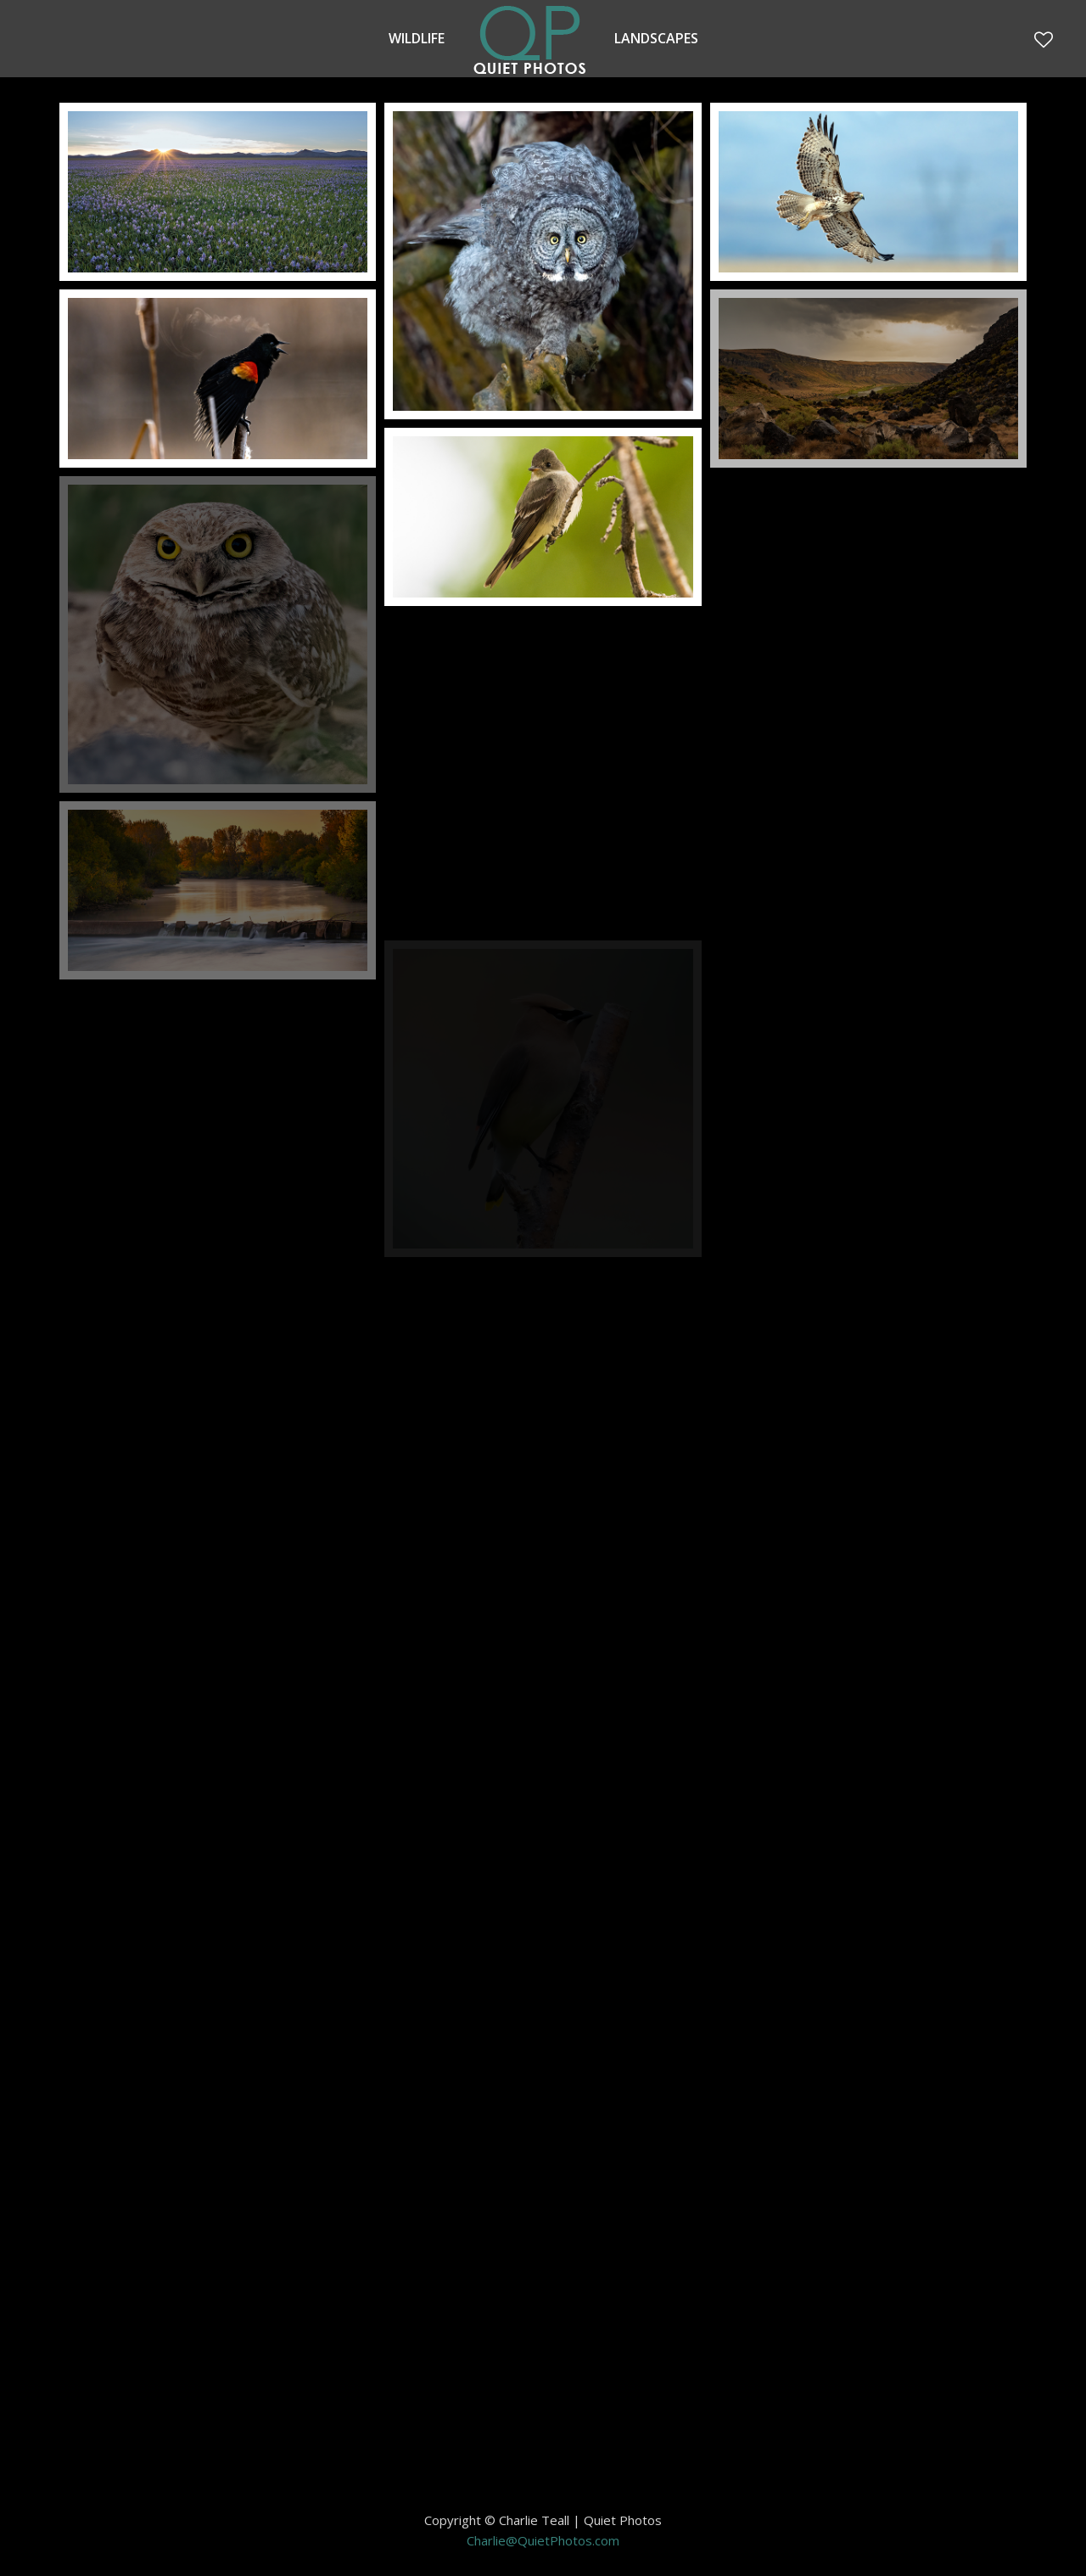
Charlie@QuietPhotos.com (543, 2540)
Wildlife (417, 38)
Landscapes (656, 38)
